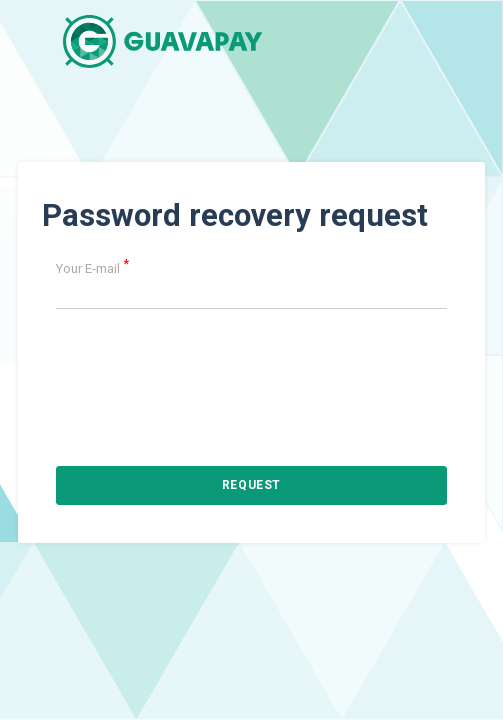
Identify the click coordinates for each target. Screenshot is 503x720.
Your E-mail (92, 268)
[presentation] (252, 364)
